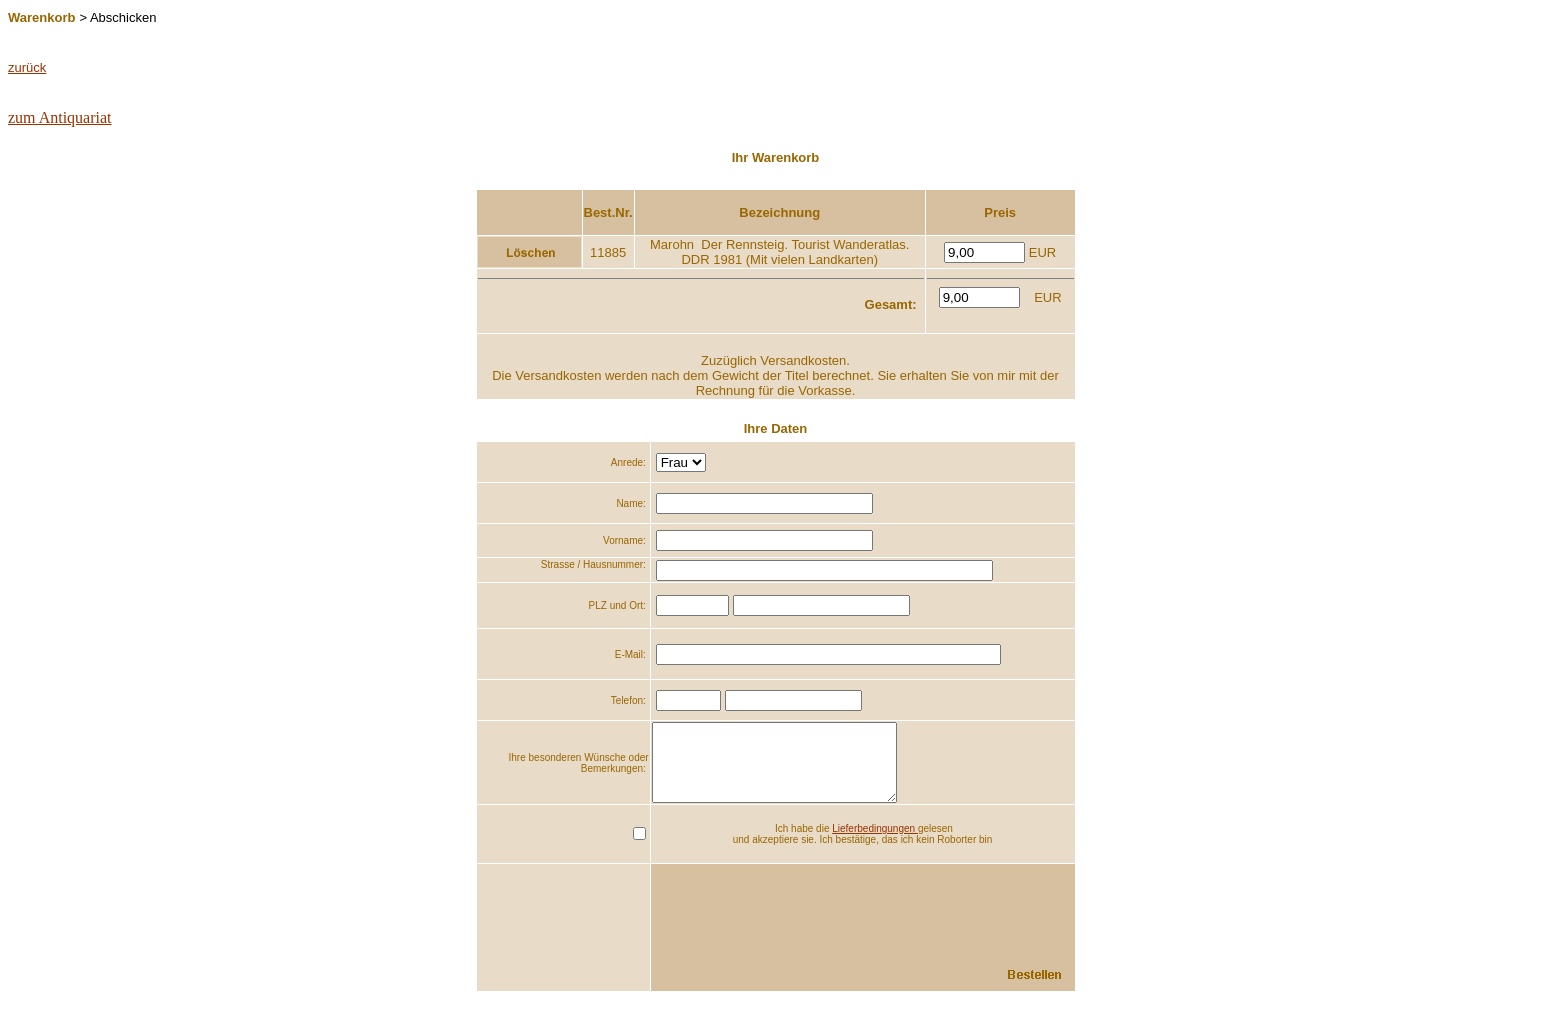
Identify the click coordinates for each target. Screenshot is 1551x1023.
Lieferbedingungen (875, 843)
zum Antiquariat (60, 117)
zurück (27, 67)
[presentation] (922, 919)
